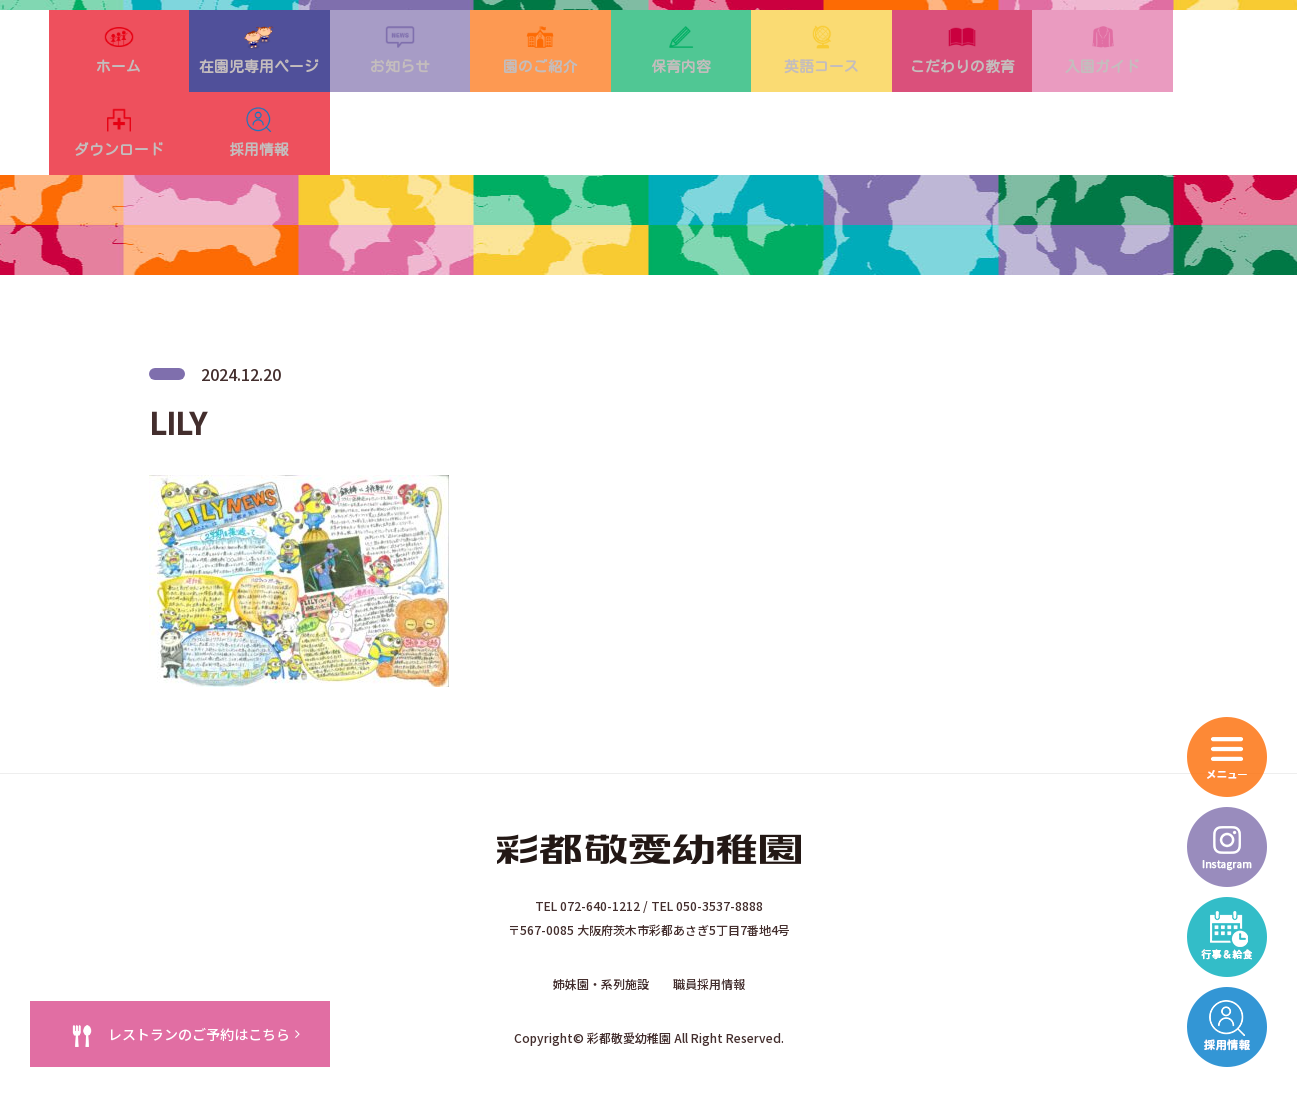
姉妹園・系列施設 (601, 940)
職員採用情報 (709, 940)
